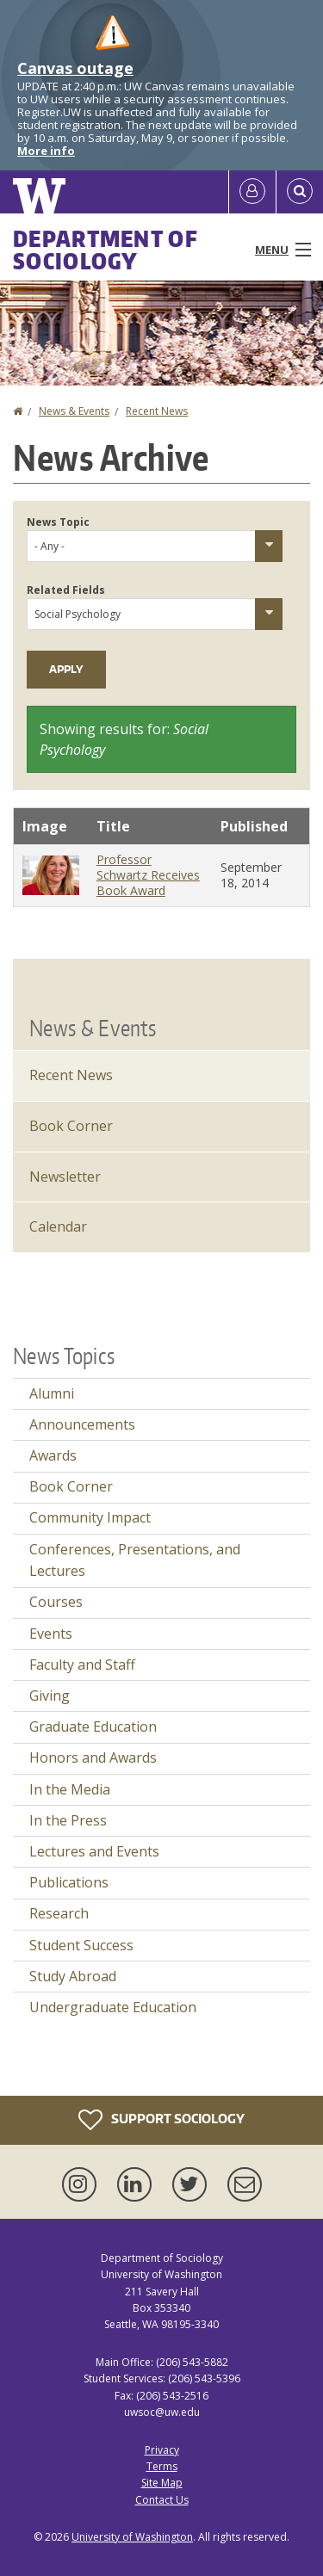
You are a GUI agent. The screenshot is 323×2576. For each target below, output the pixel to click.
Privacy (162, 2450)
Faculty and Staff (82, 1664)
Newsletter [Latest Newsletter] (65, 1176)
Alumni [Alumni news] (51, 1393)
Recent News (157, 411)
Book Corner (71, 1125)
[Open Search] (299, 191)
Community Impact (90, 1517)
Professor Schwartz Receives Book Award (148, 875)
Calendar (58, 1226)
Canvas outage (75, 68)
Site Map (162, 2482)
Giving (49, 1695)
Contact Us (162, 2500)
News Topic (58, 522)
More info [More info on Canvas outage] (46, 150)
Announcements (82, 1424)
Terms (161, 2466)
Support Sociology (161, 2120)
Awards (53, 1455)
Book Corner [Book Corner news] (71, 1486)
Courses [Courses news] (56, 1601)
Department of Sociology (105, 249)
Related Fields (66, 590)
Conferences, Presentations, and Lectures (134, 1560)
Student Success (81, 1945)
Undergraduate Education (112, 2007)
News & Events (74, 411)
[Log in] (252, 191)
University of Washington (132, 2537)
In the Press (68, 1820)
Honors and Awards (93, 1757)
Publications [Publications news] (69, 1882)
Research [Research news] (59, 1913)
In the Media (69, 1789)
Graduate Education (93, 1726)
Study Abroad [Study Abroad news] (72, 1976)
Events (50, 1633)
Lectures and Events (94, 1851)
